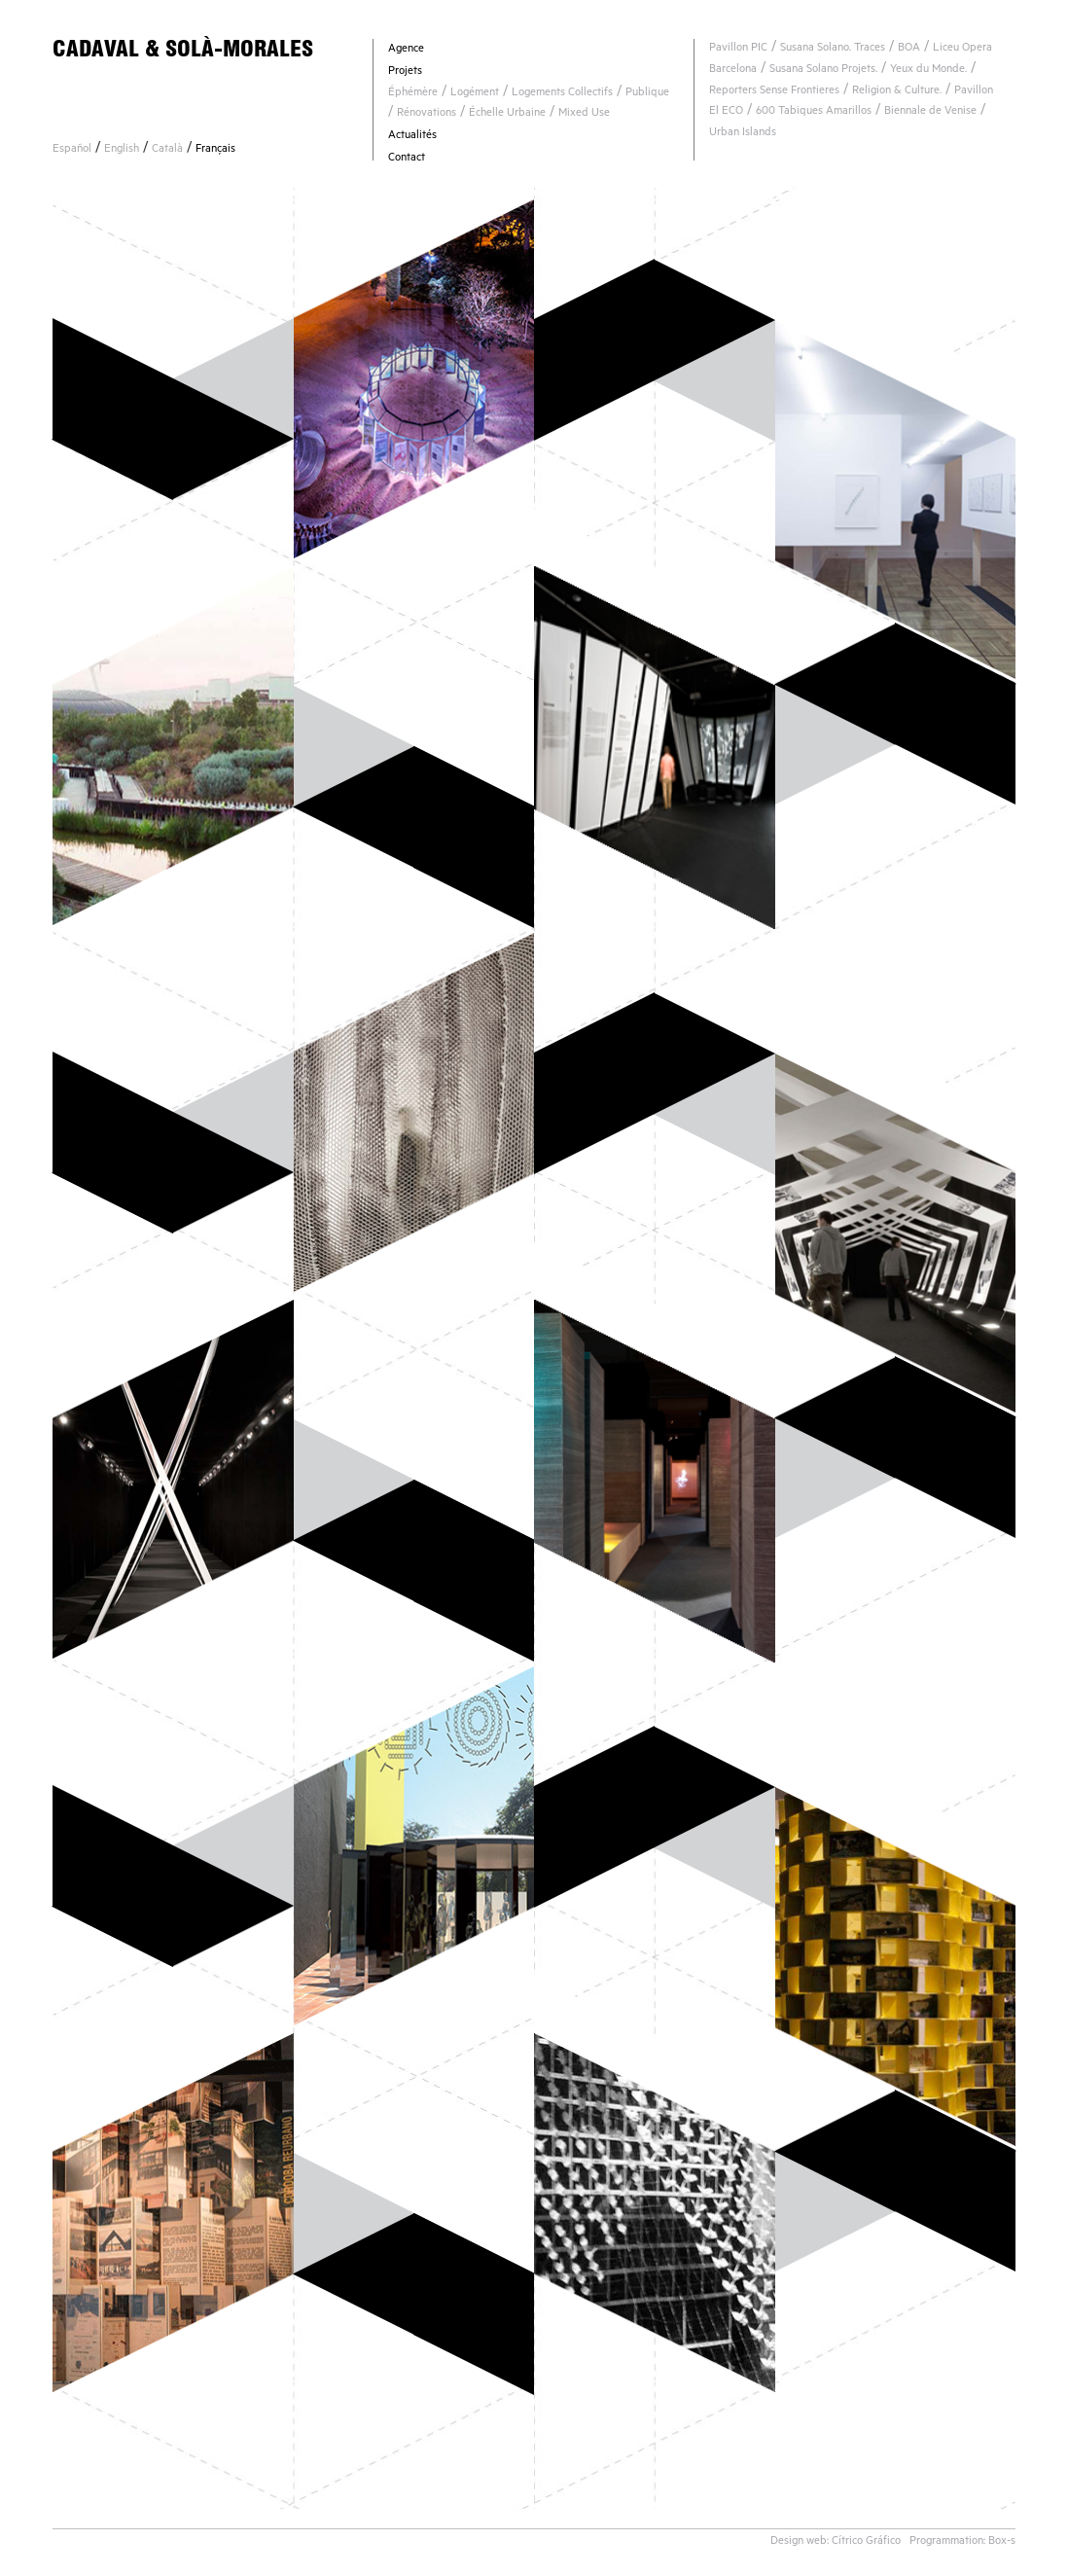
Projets (405, 72)
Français (215, 150)
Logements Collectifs (562, 94)
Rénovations (426, 114)
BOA (909, 49)
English (121, 150)
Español (72, 150)
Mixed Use (584, 114)
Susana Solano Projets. (823, 70)
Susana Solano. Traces (832, 49)
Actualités (412, 136)
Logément (474, 94)
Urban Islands (742, 133)
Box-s (1001, 2542)
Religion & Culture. (897, 92)
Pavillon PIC (738, 49)
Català (167, 150)
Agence (406, 50)
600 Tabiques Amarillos (814, 112)
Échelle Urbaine (507, 114)
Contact (406, 159)
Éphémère (413, 94)
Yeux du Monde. (928, 70)
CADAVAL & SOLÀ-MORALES (183, 48)
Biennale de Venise (930, 112)
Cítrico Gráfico (866, 2542)
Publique (647, 94)
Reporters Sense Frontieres (774, 92)
